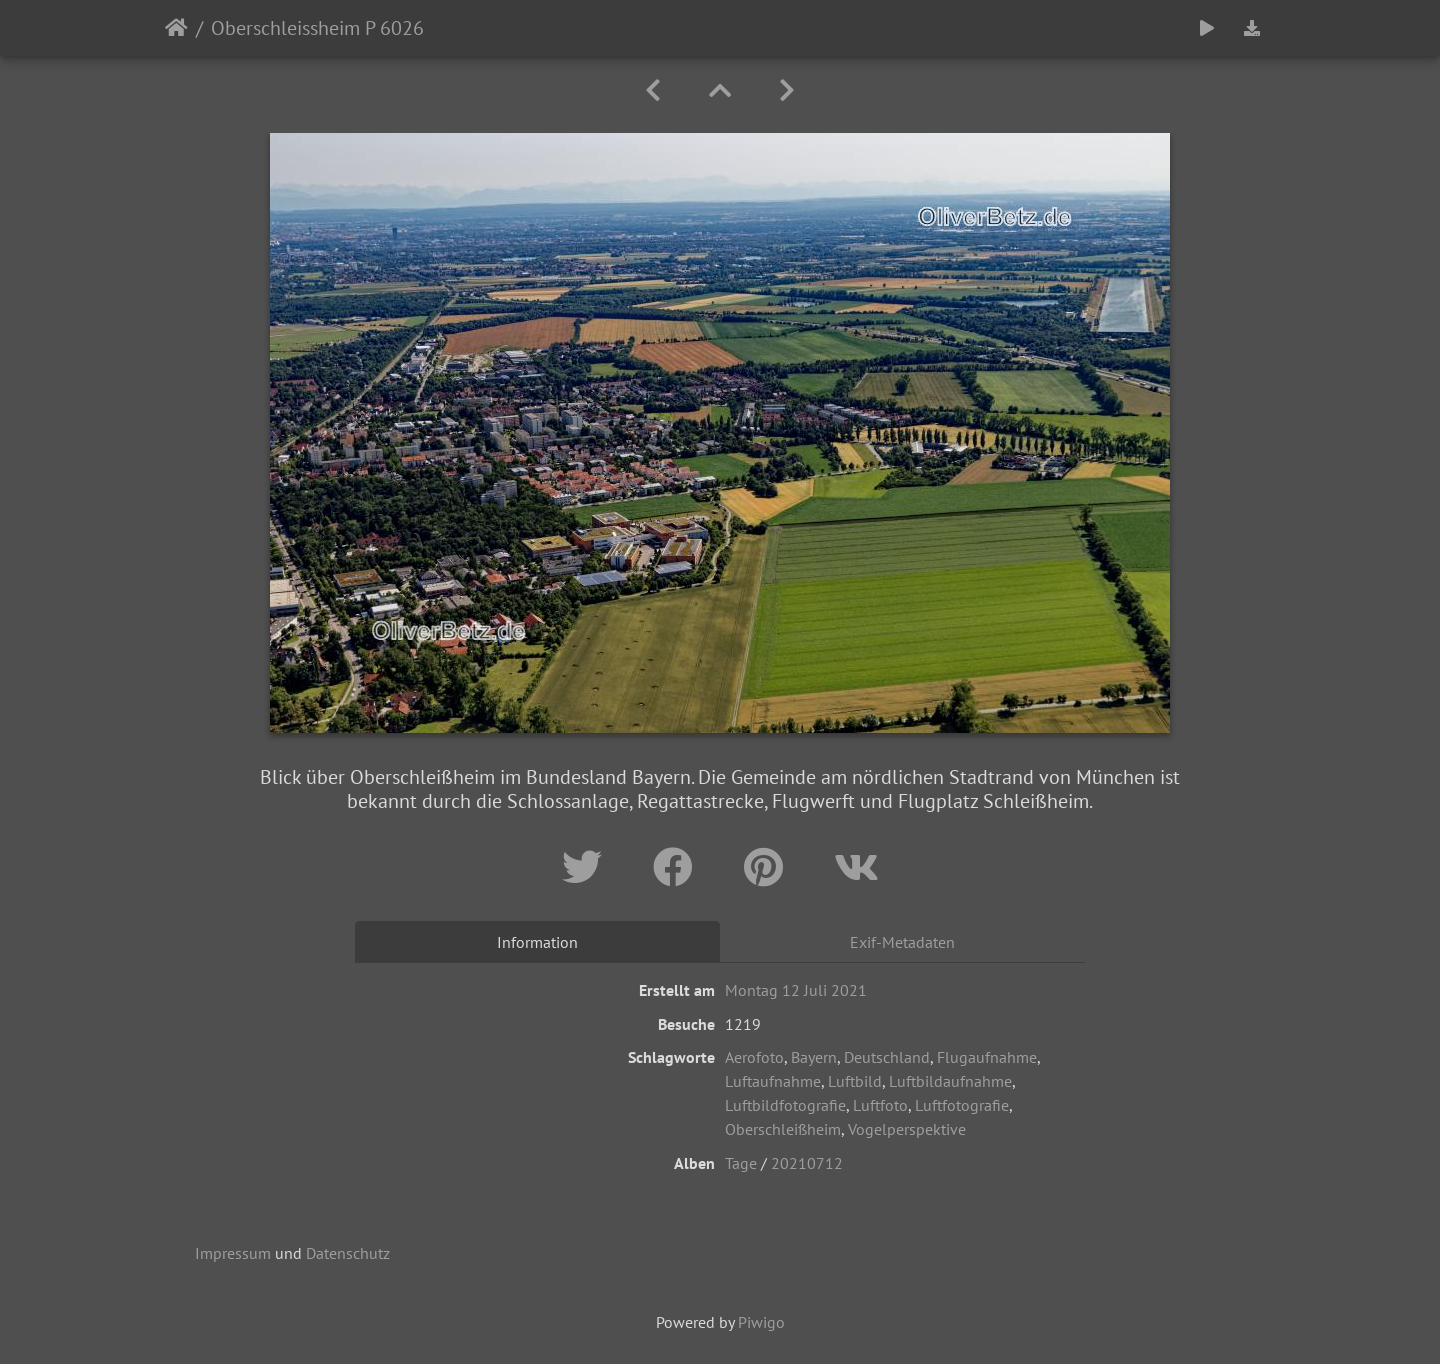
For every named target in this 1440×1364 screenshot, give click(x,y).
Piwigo (761, 1322)
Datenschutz (348, 1253)
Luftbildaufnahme (950, 1081)
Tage (741, 1163)
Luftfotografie (962, 1105)
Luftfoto (880, 1105)
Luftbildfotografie (785, 1105)
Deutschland (887, 1057)
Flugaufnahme (987, 1057)
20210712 (807, 1163)
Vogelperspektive (907, 1129)
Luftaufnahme (773, 1081)
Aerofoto (754, 1057)
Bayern (814, 1057)
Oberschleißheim (783, 1129)
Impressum (233, 1253)
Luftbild (855, 1081)
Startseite (176, 28)
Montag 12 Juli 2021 (796, 990)
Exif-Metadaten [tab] (902, 942)
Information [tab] (537, 942)
